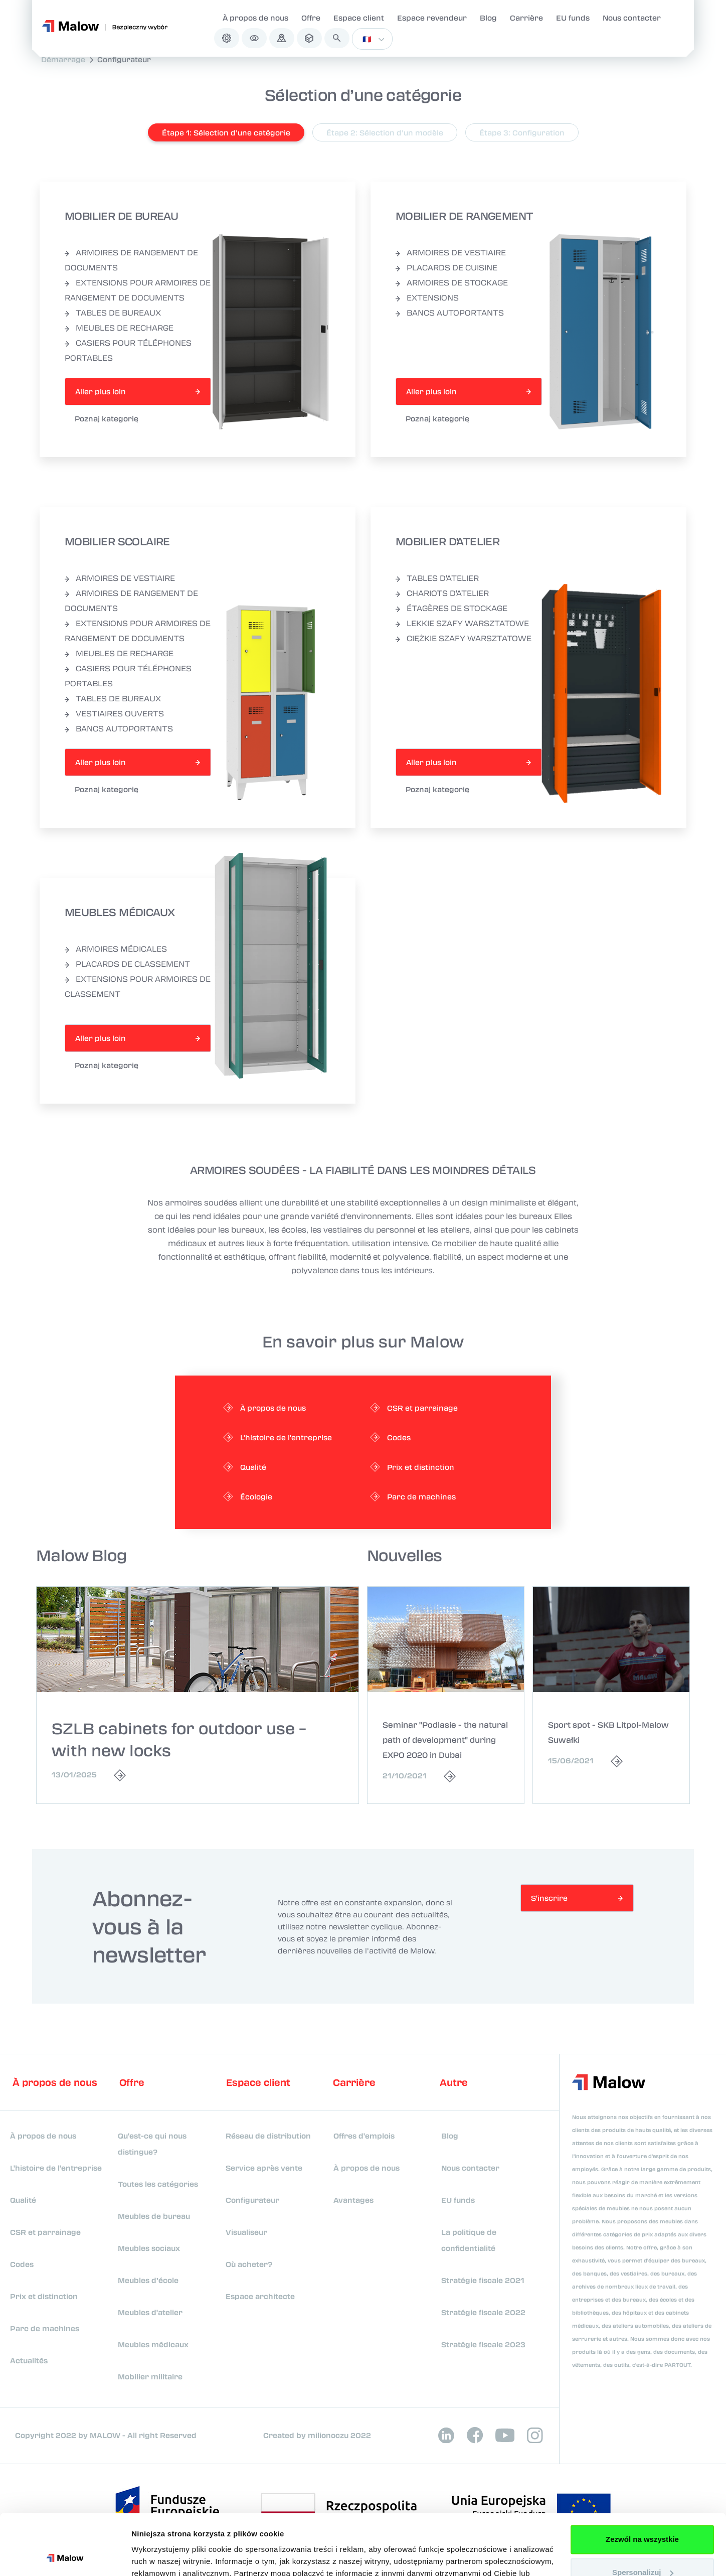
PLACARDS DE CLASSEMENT (127, 963)
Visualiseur (246, 2232)
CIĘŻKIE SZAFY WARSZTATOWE (463, 638)
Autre (454, 2082)
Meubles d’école (148, 2280)
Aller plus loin (100, 391)
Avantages (353, 2200)
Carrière (526, 18)
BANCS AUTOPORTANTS (450, 312)
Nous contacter (632, 18)
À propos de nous (255, 18)
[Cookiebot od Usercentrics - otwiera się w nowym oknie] (65, 2556)
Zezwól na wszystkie (642, 2482)
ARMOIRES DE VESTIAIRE (451, 252)
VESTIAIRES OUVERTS (114, 713)
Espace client (358, 18)
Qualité (23, 2200)
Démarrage (63, 59)
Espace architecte (260, 2296)
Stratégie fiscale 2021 (482, 2280)
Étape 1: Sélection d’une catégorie (226, 132)
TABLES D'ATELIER (437, 577)
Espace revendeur (432, 18)
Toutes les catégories (158, 2184)
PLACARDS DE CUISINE (446, 267)
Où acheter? (249, 2264)
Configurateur (124, 59)
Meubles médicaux (153, 2344)
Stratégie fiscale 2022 (483, 2312)
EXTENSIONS (427, 297)
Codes (22, 2264)
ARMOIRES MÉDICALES (116, 948)
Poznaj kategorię (106, 418)
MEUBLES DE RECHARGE (119, 327)
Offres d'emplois (364, 2136)
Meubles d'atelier (150, 2312)
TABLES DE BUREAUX (113, 312)
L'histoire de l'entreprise (56, 2168)
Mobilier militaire (150, 2376)
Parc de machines (44, 2328)
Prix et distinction (44, 2296)
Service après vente (264, 2168)
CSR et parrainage (45, 2232)
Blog (488, 18)
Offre (310, 18)
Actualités (29, 2360)
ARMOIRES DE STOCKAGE (452, 282)
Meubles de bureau (154, 2216)
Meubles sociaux (149, 2248)
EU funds (573, 18)
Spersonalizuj (642, 2515)
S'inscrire (549, 1898)
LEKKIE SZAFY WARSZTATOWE (462, 623)
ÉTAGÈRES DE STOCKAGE (451, 608)
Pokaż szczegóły (161, 2556)
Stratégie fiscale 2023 (483, 2344)
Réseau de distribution (268, 2136)
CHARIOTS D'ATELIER (442, 592)
